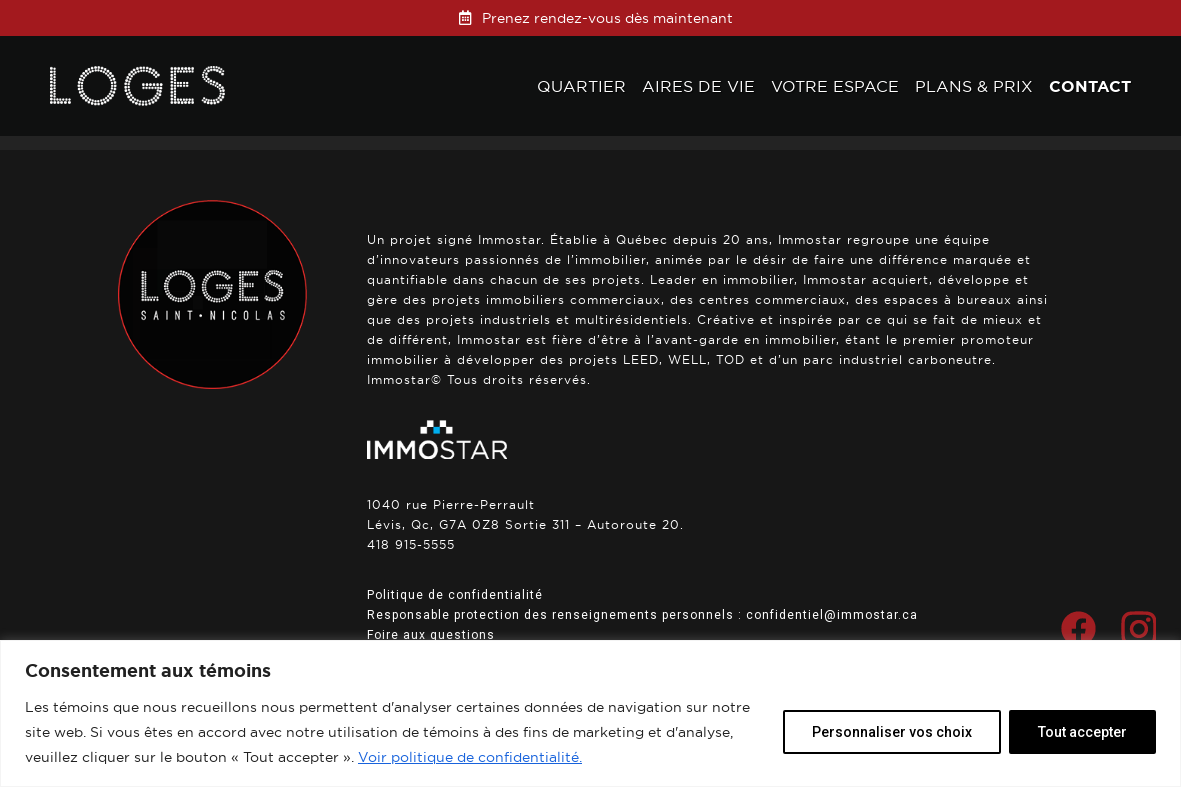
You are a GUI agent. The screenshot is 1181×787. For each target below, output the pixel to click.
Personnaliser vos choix (892, 732)
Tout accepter (1082, 732)
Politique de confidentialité (455, 595)
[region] (590, 713)
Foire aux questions (431, 635)
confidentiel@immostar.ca (832, 615)
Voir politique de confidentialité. (470, 757)
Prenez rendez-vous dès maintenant (607, 18)
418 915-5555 (411, 544)
